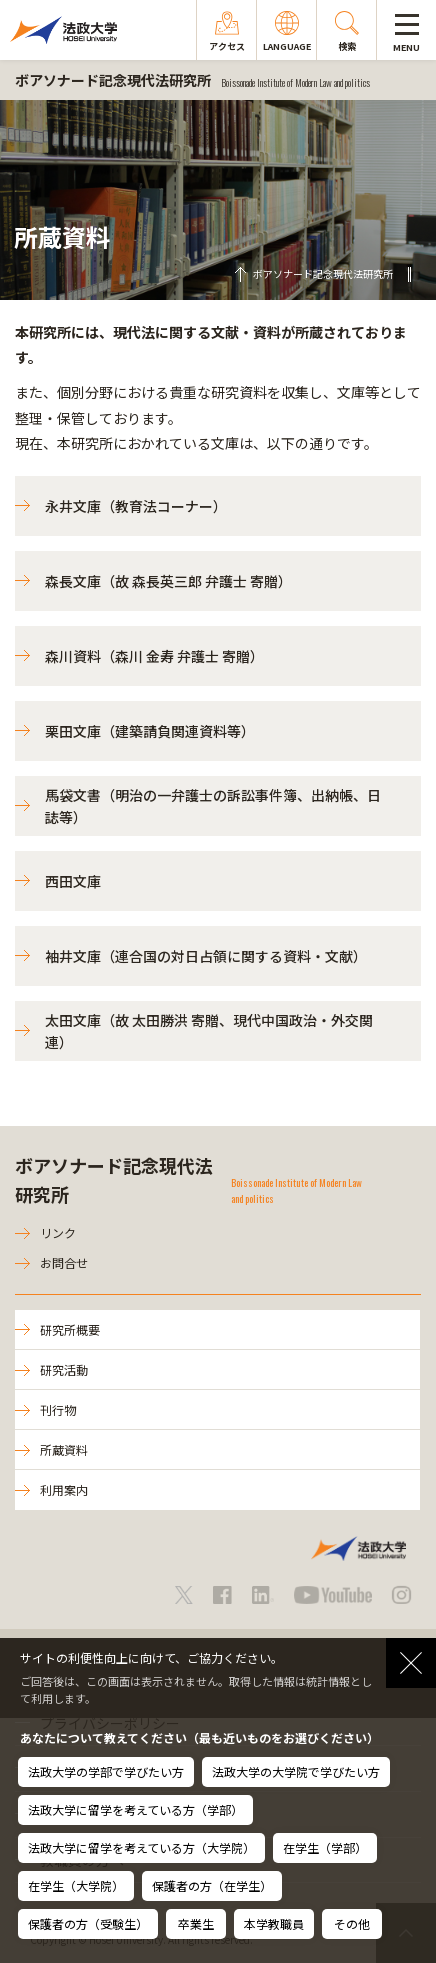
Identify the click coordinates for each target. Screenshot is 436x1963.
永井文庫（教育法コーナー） (136, 506)
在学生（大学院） (76, 1885)
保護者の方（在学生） (212, 1885)
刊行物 (58, 1409)
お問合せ (64, 1262)
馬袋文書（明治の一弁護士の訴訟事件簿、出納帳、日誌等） (213, 806)
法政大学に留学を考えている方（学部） (135, 1809)
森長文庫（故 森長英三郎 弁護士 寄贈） (168, 581)
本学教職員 (274, 1923)
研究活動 (64, 1369)
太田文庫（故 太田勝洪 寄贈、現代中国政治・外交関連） (209, 1031)
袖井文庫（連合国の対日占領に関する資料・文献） (206, 956)
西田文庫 (73, 881)
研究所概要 (70, 1329)
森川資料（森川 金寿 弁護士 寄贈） (154, 656)
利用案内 (64, 1489)
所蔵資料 (64, 1449)
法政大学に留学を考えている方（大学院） (141, 1847)
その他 (352, 1923)
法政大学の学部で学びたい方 (106, 1771)
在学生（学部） (325, 1847)
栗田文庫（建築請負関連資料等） (150, 731)
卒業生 (196, 1923)
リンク (58, 1232)
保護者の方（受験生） (88, 1923)
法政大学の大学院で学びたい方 (296, 1771)
